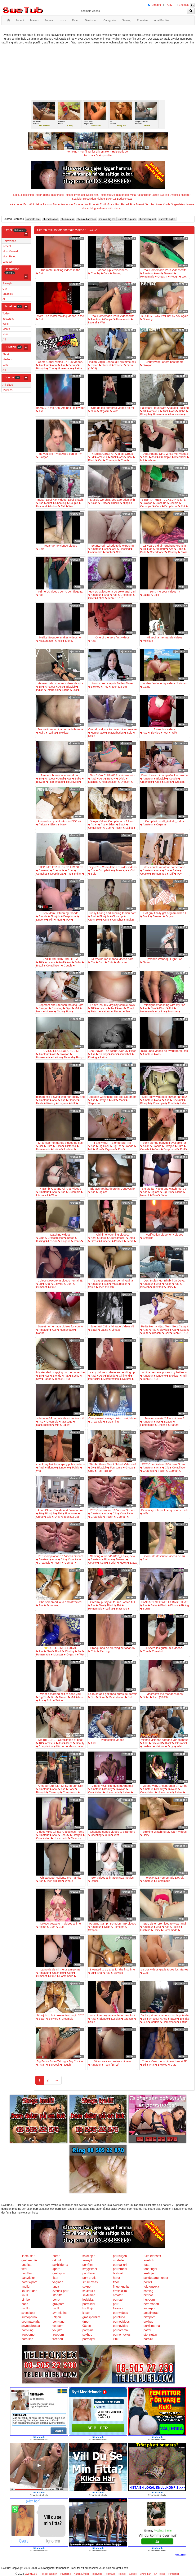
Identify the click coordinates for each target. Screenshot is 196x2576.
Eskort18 (111, 198)
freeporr (57, 2339)
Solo (40, 548)
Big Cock (102, 1146)
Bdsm (110, 824)
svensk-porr (60, 2291)
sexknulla (88, 2291)
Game (145, 686)
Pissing (115, 273)
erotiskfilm (120, 2291)
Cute (105, 273)
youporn (58, 2325)
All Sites (7, 384)
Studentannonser (63, 204)
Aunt (48, 502)
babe (24, 2304)
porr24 (148, 2282)
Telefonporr (122, 194)
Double (170, 1103)
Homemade (122, 319)
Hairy (40, 732)
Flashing (123, 548)
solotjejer (88, 2256)
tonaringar (150, 2269)
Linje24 (17, 194)
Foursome (114, 1467)
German (172, 1470)
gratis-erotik (29, 2260)
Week (5, 323)
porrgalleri (120, 2264)
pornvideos (120, 2312)
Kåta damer (115, 208)
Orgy (58, 1011)
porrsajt (118, 2299)
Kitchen (59, 1746)
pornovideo (120, 2325)
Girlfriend (69, 1146)
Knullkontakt (91, 204)
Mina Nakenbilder (140, 194)
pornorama (120, 2330)
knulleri (26, 2286)
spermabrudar (31, 2321)
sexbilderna (60, 2264)
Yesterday (8, 318)
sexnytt (87, 2260)
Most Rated (9, 256)
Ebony (173, 1605)
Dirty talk (156, 1287)
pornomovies (122, 2334)
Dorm (100, 1697)
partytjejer (28, 2277)
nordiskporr (29, 2282)
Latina (77, 368)
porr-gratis (89, 2277)
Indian (93, 365)
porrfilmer (89, 2273)
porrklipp (27, 2339)
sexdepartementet (156, 2277)
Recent (6, 246)
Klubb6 (100, 198)
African (41, 824)
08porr (86, 2325)
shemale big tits (167, 219)
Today (6, 313)
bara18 (148, 2339)
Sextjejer (77, 198)
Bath (40, 273)
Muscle (113, 502)
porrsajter (89, 2339)
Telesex (68, 194)
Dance (93, 1880)
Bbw (128, 457)
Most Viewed (10, 251)
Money (68, 640)
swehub (149, 2260)
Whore (150, 460)
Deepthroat (170, 506)
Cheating (59, 502)
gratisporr (58, 2273)
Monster (172, 1011)
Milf (61, 506)
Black (52, 824)
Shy (166, 1333)
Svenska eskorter (180, 194)
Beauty (71, 365)
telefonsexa (151, 2286)
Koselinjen (92, 194)
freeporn (58, 2334)
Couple (107, 319)
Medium (7, 359)
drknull (56, 2260)
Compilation (104, 870)
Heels (122, 1562)
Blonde (41, 916)
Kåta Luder (16, 204)
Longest (7, 261)
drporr (86, 2321)
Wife (114, 411)
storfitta (57, 2295)
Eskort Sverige (160, 194)
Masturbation (45, 640)
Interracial (179, 457)
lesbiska (88, 2299)
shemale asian (50, 219)
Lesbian (67, 1149)
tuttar (147, 2264)
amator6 (118, 2295)
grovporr (58, 2304)
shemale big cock (127, 219)
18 (143, 411)
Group (128, 1467)
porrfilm (87, 2264)
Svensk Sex (143, 204)
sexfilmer (88, 2295)
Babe (180, 411)
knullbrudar (29, 2291)
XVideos (7, 390)
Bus (52, 1697)
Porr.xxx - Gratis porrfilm (98, 155)
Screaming (111, 1421)
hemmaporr (151, 2304)
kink (115, 2339)
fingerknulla (121, 2286)
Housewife (175, 414)
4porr (56, 2269)
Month (6, 329)
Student (105, 365)
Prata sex (79, 194)
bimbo (25, 2299)
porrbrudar (120, 2269)
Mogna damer (98, 208)
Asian (92, 502)
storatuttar (150, 2334)
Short (5, 354)
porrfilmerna (152, 2325)
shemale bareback (86, 219)
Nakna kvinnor (43, 204)
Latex (132, 1562)
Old (73, 689)
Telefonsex (57, 194)
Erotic (103, 502)
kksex (86, 2312)
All (4, 298)
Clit (165, 1467)
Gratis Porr (113, 204)
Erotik (103, 204)
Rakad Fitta (128, 204)
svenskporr (28, 2312)
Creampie (110, 460)
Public (108, 552)
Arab (144, 1329)
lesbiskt (118, 2273)
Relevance (9, 240)
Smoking (146, 1237)
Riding (184, 1605)
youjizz (57, 2330)
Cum (50, 368)
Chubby (94, 273)
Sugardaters (178, 204)
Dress (69, 1237)
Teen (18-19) (114, 598)
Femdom (117, 1926)
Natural (104, 1011)
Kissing (49, 1103)
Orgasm (161, 276)
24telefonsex (152, 2256)
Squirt (64, 1424)
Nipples (126, 502)
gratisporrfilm (91, 2317)
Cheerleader (156, 552)
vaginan (57, 2282)
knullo (25, 2308)
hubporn (149, 2299)
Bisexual (176, 1100)
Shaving (146, 319)
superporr (150, 2308)
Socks (74, 1375)
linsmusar (27, 2256)
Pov (104, 686)
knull (24, 2295)
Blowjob (167, 273)
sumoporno (29, 2317)
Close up (159, 502)
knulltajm (88, 2308)
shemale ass (67, 219)
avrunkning (59, 2312)
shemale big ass (107, 219)
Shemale (184, 4)
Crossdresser (54, 1237)
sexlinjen (149, 2273)
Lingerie (62, 1103)
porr (115, 2304)
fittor (24, 2269)
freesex (118, 2308)
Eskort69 (28, 204)
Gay (169, 4)
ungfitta (26, 2264)
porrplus (88, 2330)
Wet (183, 276)
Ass (157, 273)
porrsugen (120, 2256)
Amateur (146, 273)
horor (56, 2256)
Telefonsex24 (107, 194)
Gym (67, 1008)
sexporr (87, 2286)
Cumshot (116, 919)
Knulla (166, 204)
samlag (149, 2291)
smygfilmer (89, 2269)
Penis (76, 1241)
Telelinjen (28, 194)
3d (91, 457)
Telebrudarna (42, 194)
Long (5, 364)
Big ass (101, 1191)
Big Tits (116, 1146)
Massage (120, 870)
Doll (181, 1149)
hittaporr (149, 2317)
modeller (119, 2260)
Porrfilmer (156, 204)
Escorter (79, 204)
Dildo (120, 778)
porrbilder (89, 2304)
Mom (58, 919)
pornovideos (121, 2321)
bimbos (149, 2295)
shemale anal (33, 219)
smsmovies (90, 2282)
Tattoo (163, 1195)
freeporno (28, 2334)
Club (40, 1237)
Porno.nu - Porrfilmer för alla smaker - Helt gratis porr (98, 151)
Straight (156, 4)
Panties (117, 1241)
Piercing (103, 1651)
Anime (41, 1926)
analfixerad (151, 2312)
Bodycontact (124, 198)
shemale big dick (147, 219)
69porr (56, 2317)
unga (55, 2286)
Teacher (118, 365)
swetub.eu (31, 2573)
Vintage (115, 1329)
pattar (147, 2330)
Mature (61, 1697)
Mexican (146, 640)
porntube (119, 2317)
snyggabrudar (30, 2325)
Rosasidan (89, 198)
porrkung (58, 2321)
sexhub (149, 2321)
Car (99, 460)
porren (56, 2299)
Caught (183, 1329)
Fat (181, 506)
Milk (183, 1375)
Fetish (117, 827)
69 (91, 1467)
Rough (173, 276)
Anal (53, 365)
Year (5, 334)
